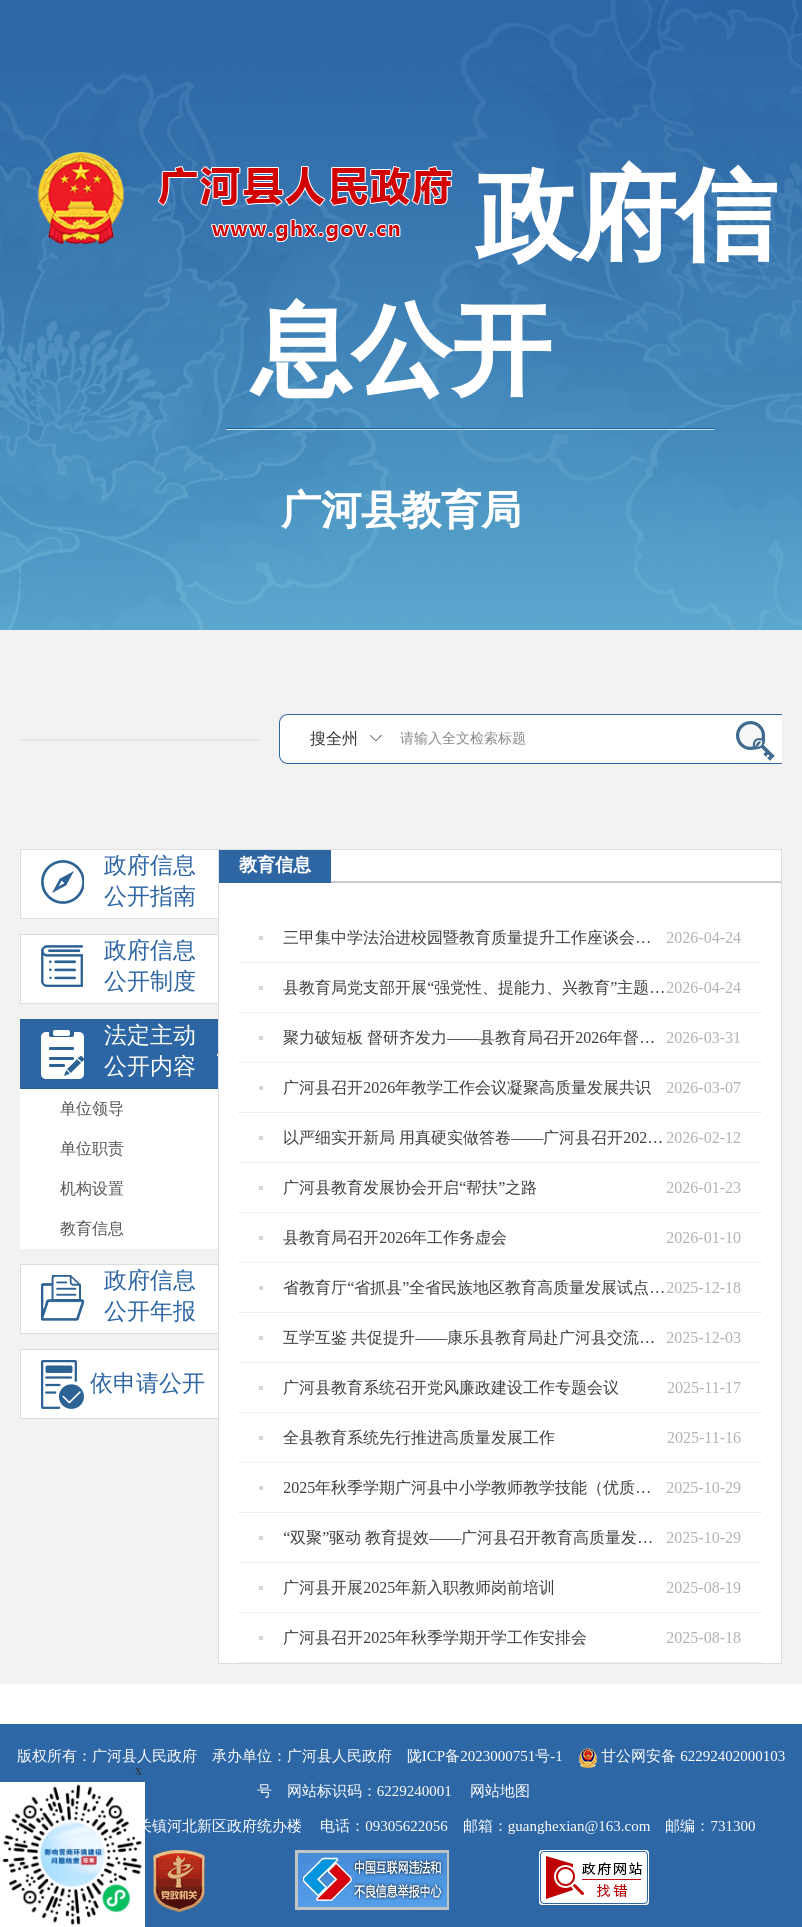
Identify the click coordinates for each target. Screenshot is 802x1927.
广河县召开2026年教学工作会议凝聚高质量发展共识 (455, 1088)
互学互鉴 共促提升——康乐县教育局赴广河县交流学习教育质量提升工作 (462, 1338)
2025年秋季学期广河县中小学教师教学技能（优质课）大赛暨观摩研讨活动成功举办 (462, 1488)
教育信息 (92, 1228)
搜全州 (334, 738)
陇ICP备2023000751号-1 (485, 1756)
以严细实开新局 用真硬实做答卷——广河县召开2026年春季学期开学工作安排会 (462, 1138)
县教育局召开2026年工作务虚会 (383, 1238)
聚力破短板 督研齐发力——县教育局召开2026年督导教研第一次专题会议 (462, 1038)
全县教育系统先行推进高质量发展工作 (407, 1438)
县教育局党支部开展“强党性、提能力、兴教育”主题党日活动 (462, 988)
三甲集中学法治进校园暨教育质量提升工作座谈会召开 (462, 938)
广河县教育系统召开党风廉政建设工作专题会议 (439, 1388)
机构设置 (92, 1188)
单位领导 (92, 1108)
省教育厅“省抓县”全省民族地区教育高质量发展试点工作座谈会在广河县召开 (462, 1288)
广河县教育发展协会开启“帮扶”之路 (398, 1188)
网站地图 (500, 1791)
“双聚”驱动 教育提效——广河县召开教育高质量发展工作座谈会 (462, 1538)
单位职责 (92, 1148)
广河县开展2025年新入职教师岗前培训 (407, 1588)
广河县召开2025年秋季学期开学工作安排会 (423, 1638)
